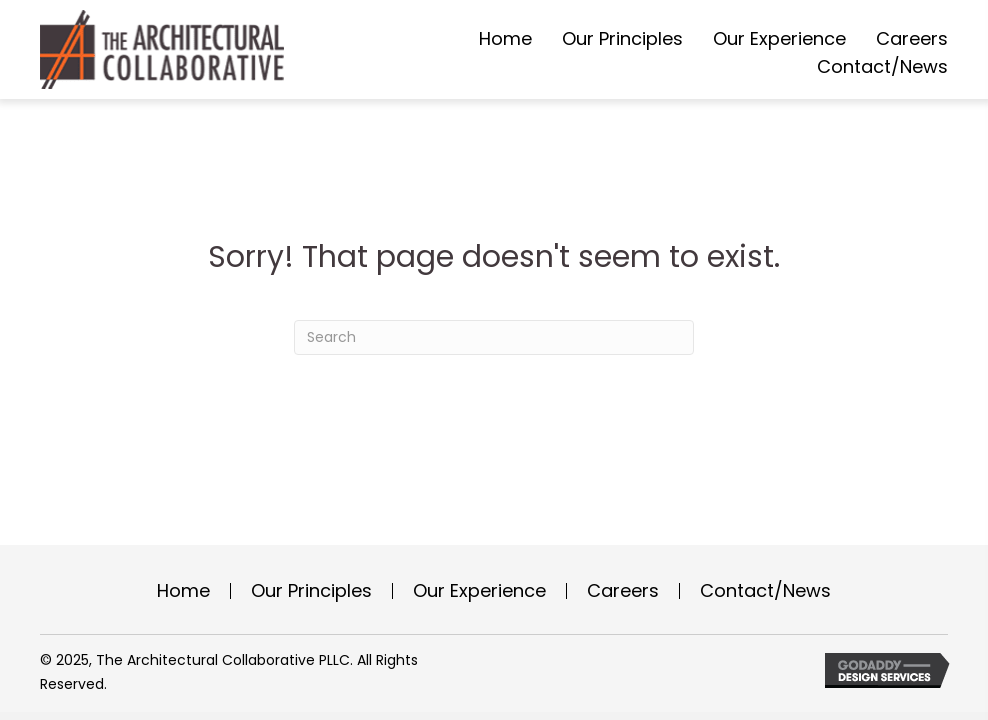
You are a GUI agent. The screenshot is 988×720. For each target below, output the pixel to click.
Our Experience (479, 591)
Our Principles (311, 591)
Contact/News (765, 591)
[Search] (494, 337)
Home (183, 591)
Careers (623, 591)
